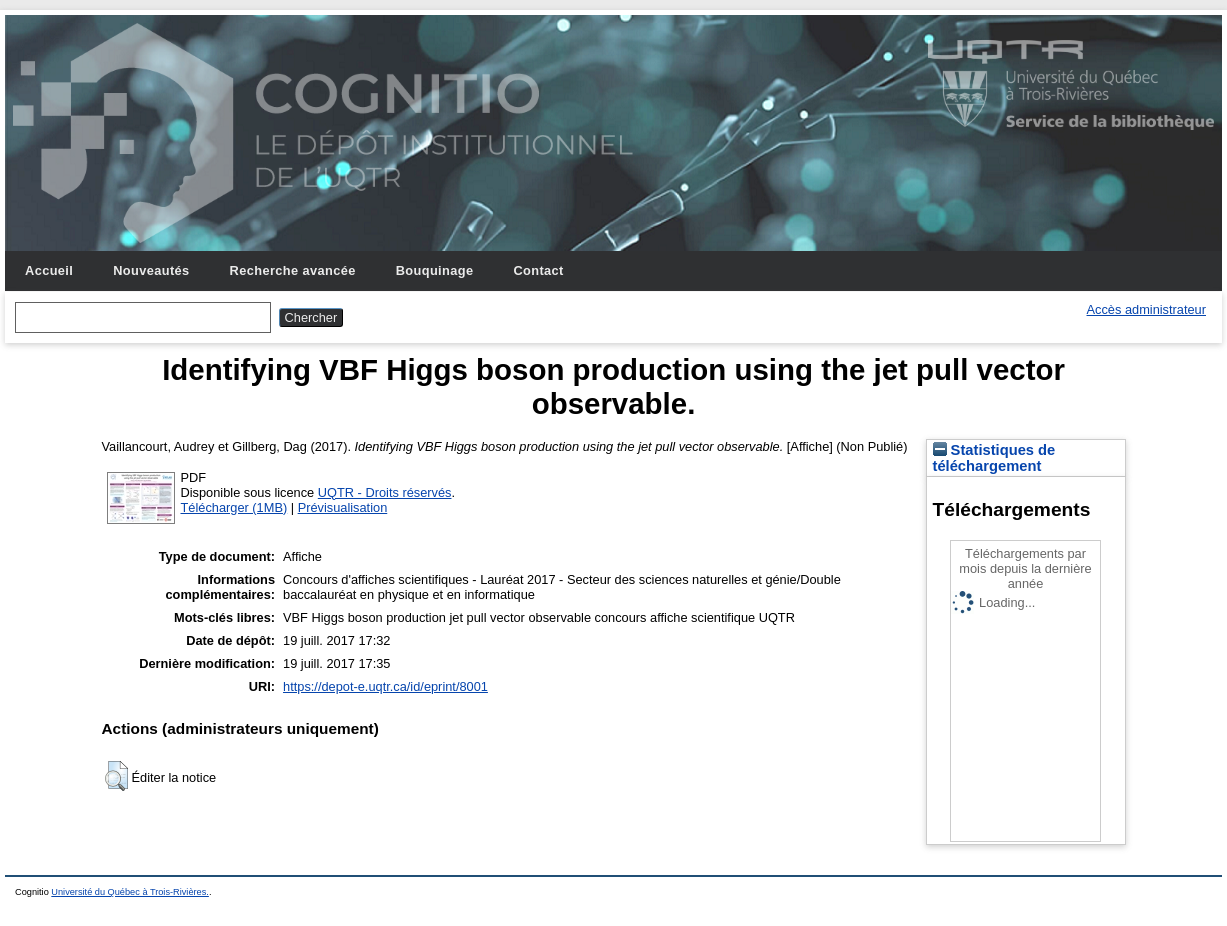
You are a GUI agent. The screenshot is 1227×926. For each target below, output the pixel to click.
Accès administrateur (1146, 309)
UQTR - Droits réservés (385, 492)
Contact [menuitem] (538, 270)
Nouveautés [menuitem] (151, 270)
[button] (116, 776)
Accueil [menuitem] (49, 270)
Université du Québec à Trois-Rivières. (130, 892)
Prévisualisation (343, 507)
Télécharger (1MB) (234, 507)
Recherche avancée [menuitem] (293, 270)
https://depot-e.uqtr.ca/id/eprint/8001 (385, 686)
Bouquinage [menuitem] (435, 270)
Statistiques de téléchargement (994, 458)
